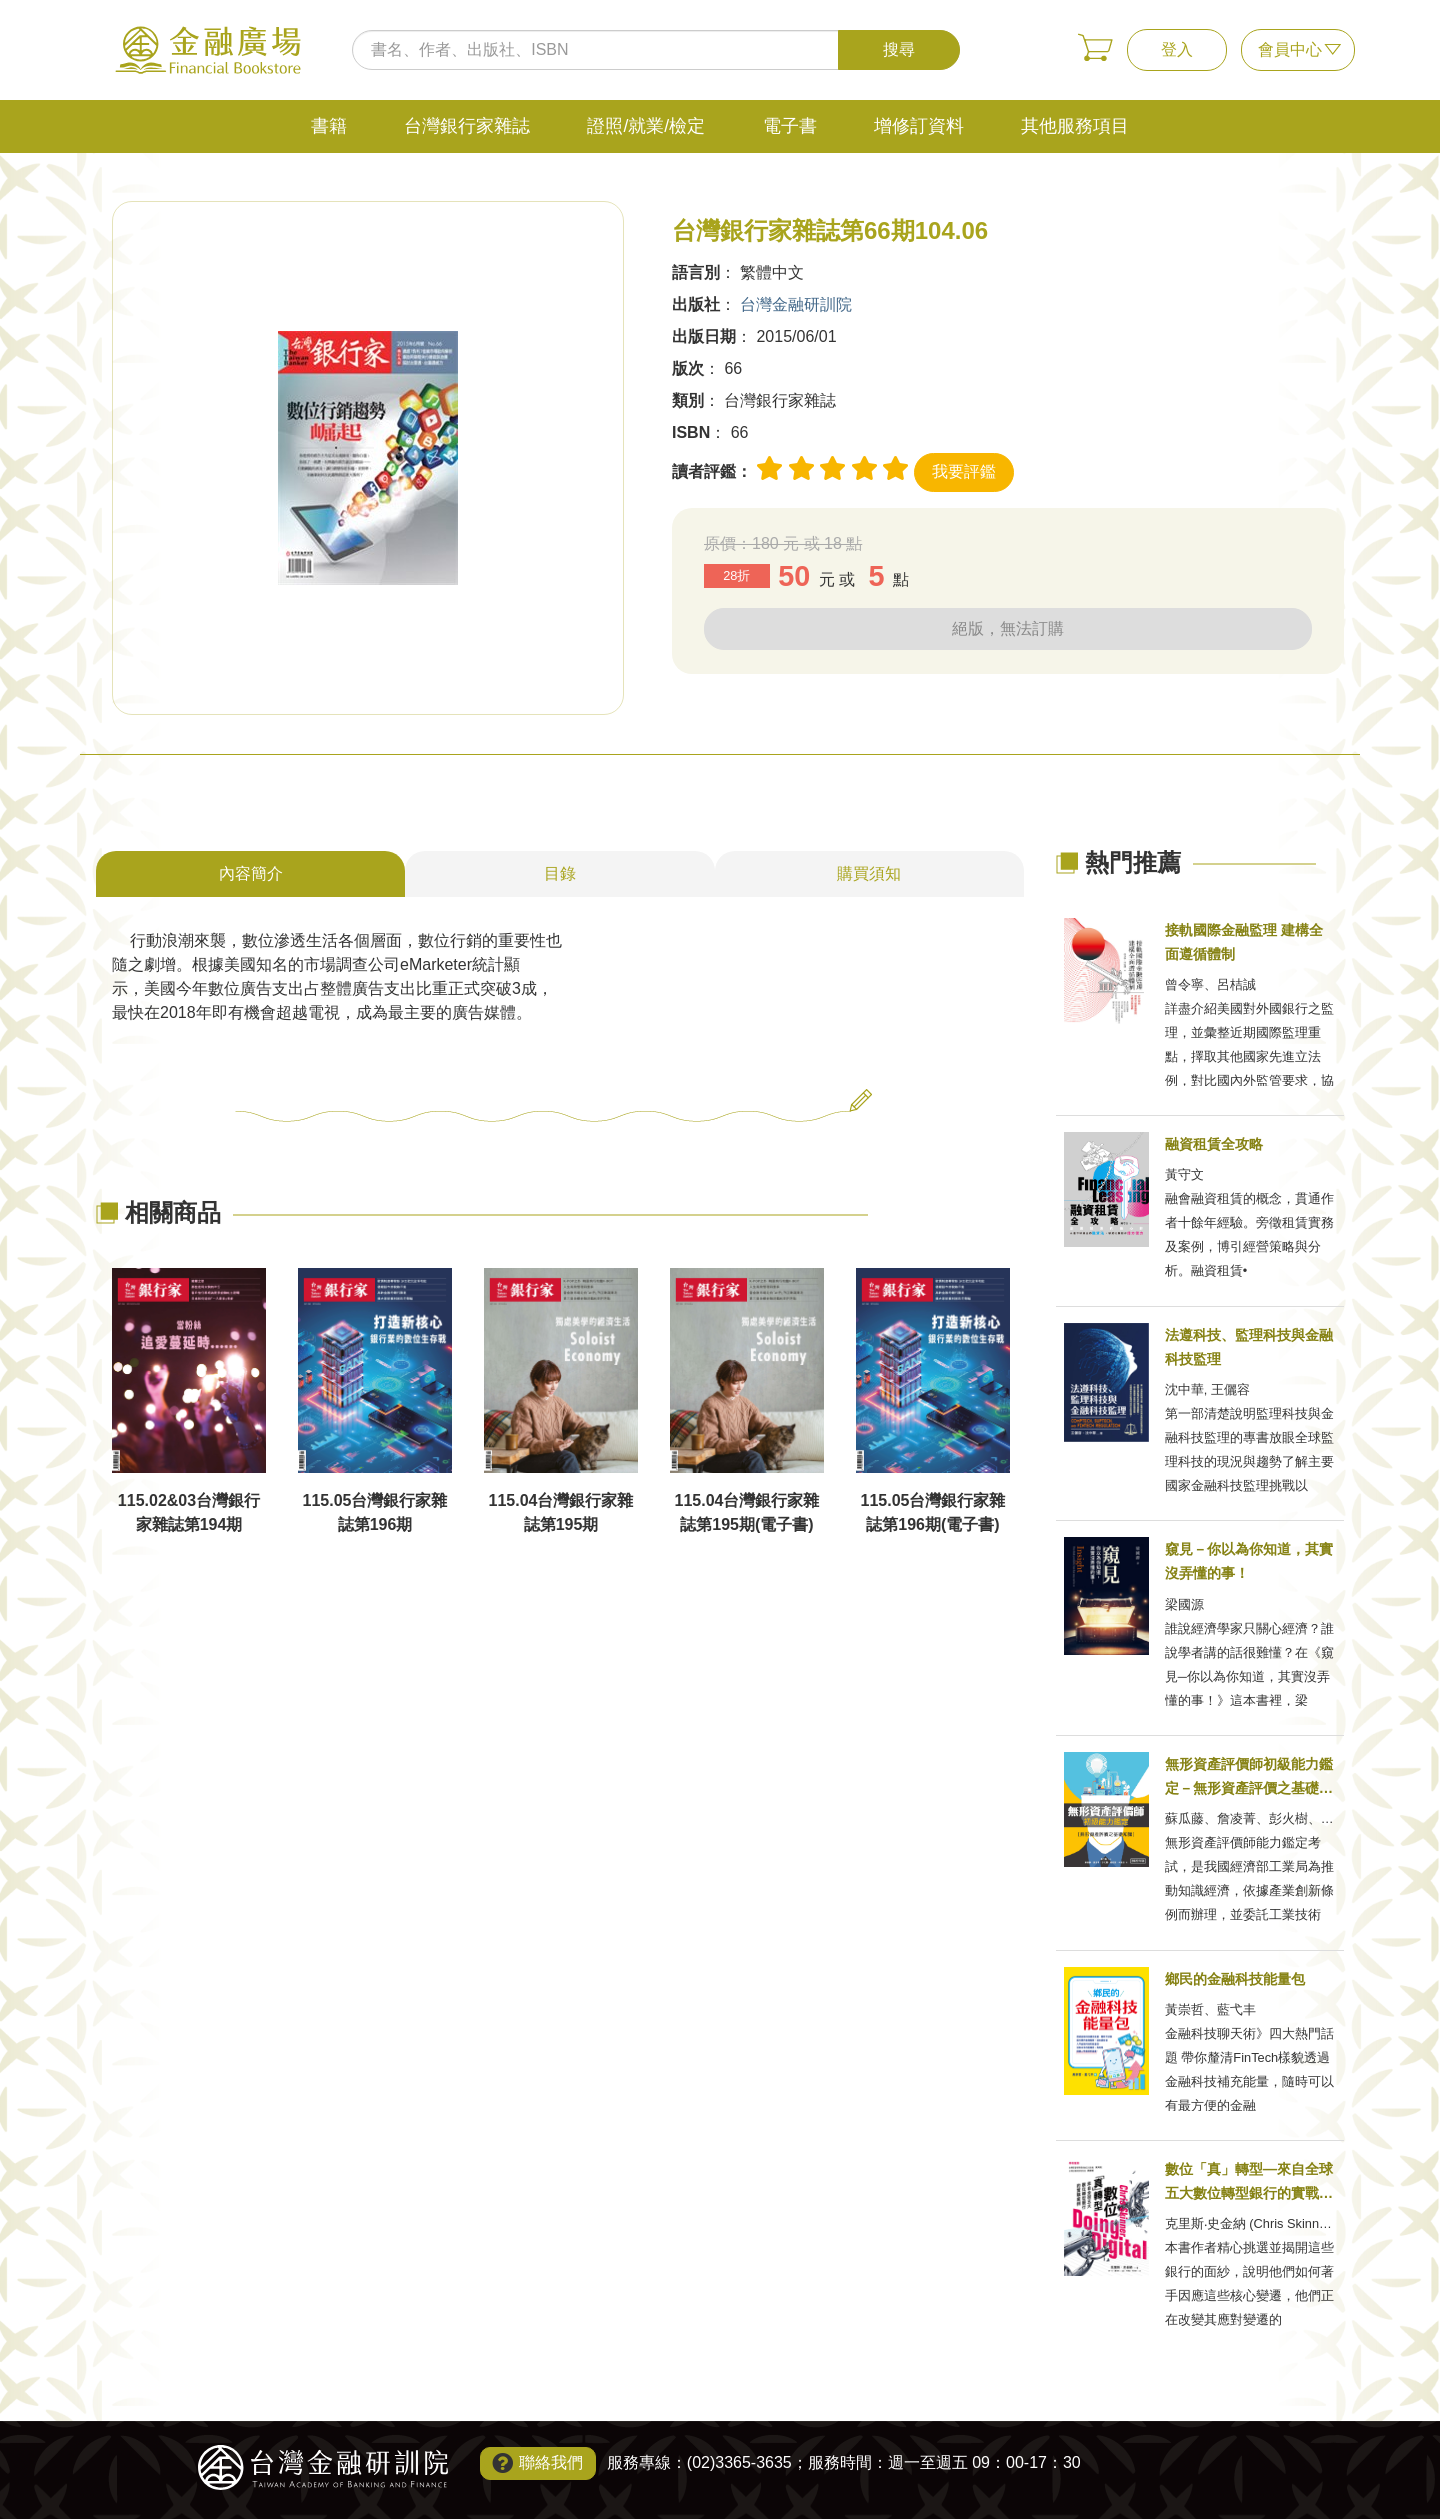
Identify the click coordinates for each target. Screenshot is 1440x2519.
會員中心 (1290, 49)
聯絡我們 (551, 2462)
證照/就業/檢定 (646, 126)
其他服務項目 (1075, 126)
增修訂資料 (919, 126)
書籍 (329, 126)
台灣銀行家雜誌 (467, 126)
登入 (1177, 49)
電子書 (790, 126)
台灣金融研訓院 (796, 304)
